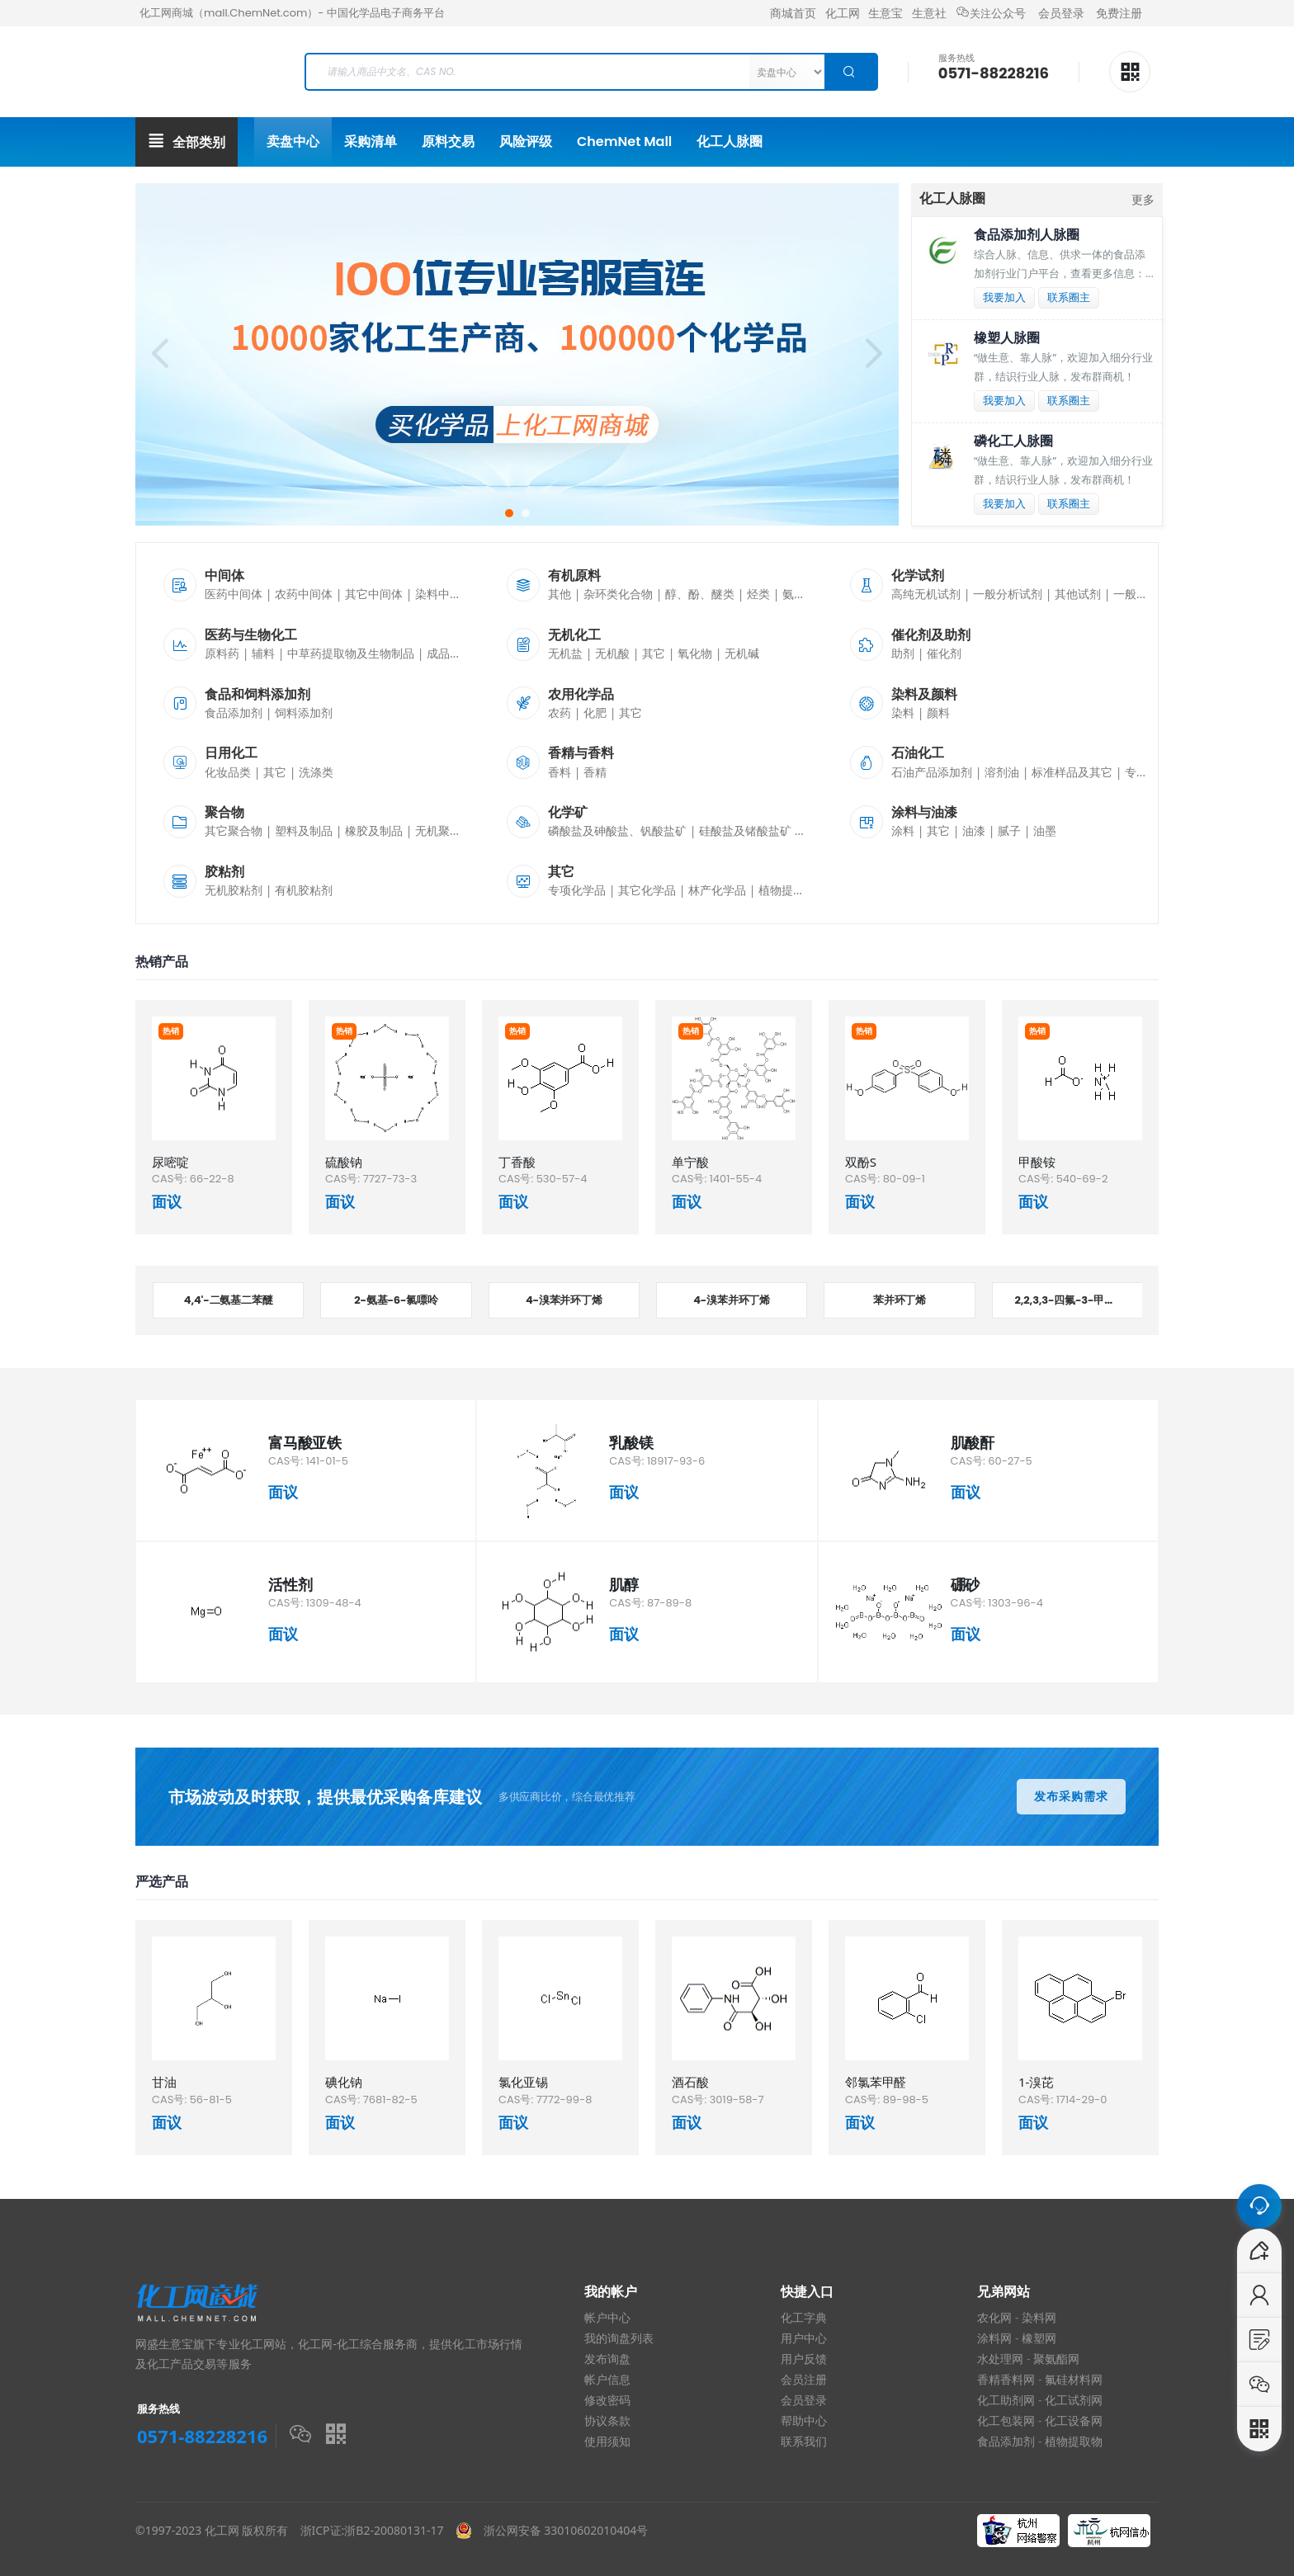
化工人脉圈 (730, 141)
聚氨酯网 (1056, 2359)
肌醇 (624, 1584)
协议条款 (607, 2421)
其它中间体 (374, 594)
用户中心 (804, 2338)
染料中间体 (444, 594)
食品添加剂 (233, 712)
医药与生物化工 (251, 634)
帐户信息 (607, 2379)
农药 (559, 712)
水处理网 (1000, 2359)
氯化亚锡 (522, 2082)
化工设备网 (1074, 2421)
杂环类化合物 (618, 594)
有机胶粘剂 (304, 890)
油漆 (973, 830)
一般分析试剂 (1007, 594)
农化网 (994, 2317)
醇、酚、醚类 (699, 594)
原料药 (222, 653)
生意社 (929, 13)
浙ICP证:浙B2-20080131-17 (372, 2530)
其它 (653, 653)
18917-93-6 (676, 1461)
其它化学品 (647, 890)
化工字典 (804, 2317)
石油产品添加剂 (931, 772)
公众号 (991, 13)
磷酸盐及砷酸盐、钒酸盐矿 (617, 830)
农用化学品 (581, 694)
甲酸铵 (1037, 1162)
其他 (559, 594)
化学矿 (568, 812)
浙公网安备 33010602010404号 (560, 2530)
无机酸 (612, 653)
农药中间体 (304, 594)
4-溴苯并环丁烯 (564, 1300)
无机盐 (565, 653)
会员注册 (804, 2379)
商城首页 (793, 13)
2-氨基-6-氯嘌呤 (395, 1300)
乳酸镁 (631, 1442)
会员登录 (1061, 13)
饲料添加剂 (304, 712)
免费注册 (1119, 13)
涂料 (902, 830)
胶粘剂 (224, 871)
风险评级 (525, 141)
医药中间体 (233, 594)
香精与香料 (581, 752)
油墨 (1044, 830)
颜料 (938, 712)
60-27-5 (1010, 1461)
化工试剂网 (1074, 2400)
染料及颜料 (924, 694)
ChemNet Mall (624, 141)
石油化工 (917, 752)
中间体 (224, 575)
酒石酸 (690, 2082)
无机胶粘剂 (233, 890)
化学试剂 (917, 575)
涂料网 (994, 2338)
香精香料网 (1006, 2379)
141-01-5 (327, 1461)
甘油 (164, 2082)
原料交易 (448, 141)
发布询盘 (607, 2359)
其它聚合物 (233, 830)
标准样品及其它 (1072, 772)
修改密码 (607, 2400)
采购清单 (370, 141)
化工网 (842, 13)
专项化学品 (577, 890)
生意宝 (885, 13)
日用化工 (231, 752)
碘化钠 (343, 2082)
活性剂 (290, 1584)
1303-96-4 (1015, 1603)
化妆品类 (228, 772)
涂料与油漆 (924, 812)
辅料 (263, 653)
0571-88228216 (993, 73)
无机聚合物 (444, 830)
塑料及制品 (304, 830)
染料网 (1039, 2317)
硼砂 (965, 1584)
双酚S (860, 1162)
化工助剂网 (1006, 2400)
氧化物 (695, 653)
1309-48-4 (333, 1603)
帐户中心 (607, 2317)
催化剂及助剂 (930, 634)
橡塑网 (1039, 2338)
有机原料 (574, 575)
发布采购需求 (1071, 1796)
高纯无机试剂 (926, 594)
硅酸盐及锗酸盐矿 (745, 830)
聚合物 (224, 812)
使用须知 (607, 2441)
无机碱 (742, 653)
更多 (1143, 199)
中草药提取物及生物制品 (350, 653)
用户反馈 (804, 2359)
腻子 (1009, 830)
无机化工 (574, 634)
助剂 (902, 653)
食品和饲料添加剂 (257, 694)
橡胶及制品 (374, 830)
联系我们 (804, 2441)
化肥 (595, 712)
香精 (595, 772)
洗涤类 (316, 772)
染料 (902, 712)
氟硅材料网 (1074, 2379)
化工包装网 (1006, 2421)
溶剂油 (1002, 772)
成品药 (444, 653)
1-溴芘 (1036, 2082)
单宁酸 (690, 1162)
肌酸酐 (972, 1442)
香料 (559, 772)
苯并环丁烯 (899, 1300)
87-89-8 (669, 1603)
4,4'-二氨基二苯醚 (228, 1300)
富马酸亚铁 (305, 1442)
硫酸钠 (343, 1162)
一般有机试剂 (1148, 594)
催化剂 (944, 653)
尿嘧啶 (170, 1162)
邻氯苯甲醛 (875, 2082)
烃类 (758, 594)
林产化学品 (717, 890)
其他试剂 (1078, 594)
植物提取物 (787, 890)
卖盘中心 (293, 141)
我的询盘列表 (619, 2338)
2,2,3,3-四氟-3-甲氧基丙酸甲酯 (1079, 1300)
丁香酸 (517, 1162)
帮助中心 (804, 2421)
